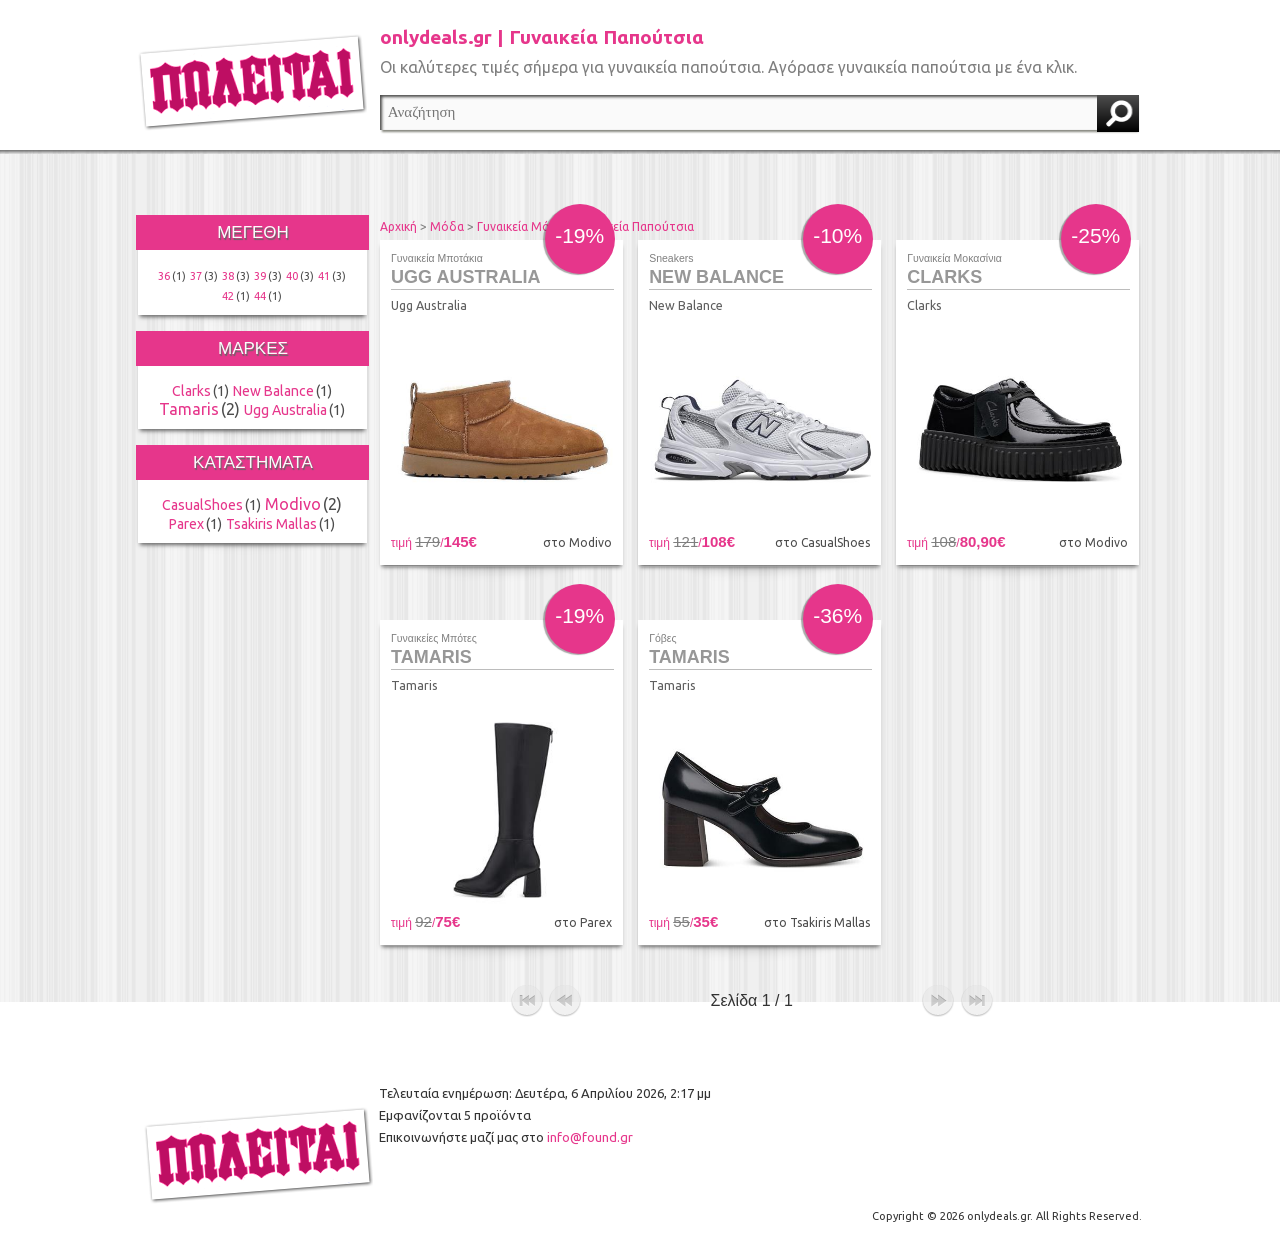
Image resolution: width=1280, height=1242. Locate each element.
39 (260, 276)
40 (292, 276)
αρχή (527, 1001)
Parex (186, 524)
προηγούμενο (565, 1001)
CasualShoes (202, 505)
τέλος (977, 1001)
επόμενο (938, 1001)
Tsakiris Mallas (271, 524)
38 (228, 276)
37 (196, 276)
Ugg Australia (285, 410)
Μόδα (447, 226)
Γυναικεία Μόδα (521, 226)
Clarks (191, 391)
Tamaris (189, 409)
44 (260, 296)
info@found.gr (590, 1137)
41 (324, 276)
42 (228, 296)
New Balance (273, 391)
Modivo (293, 504)
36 (164, 276)
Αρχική (398, 226)
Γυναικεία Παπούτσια (636, 226)
